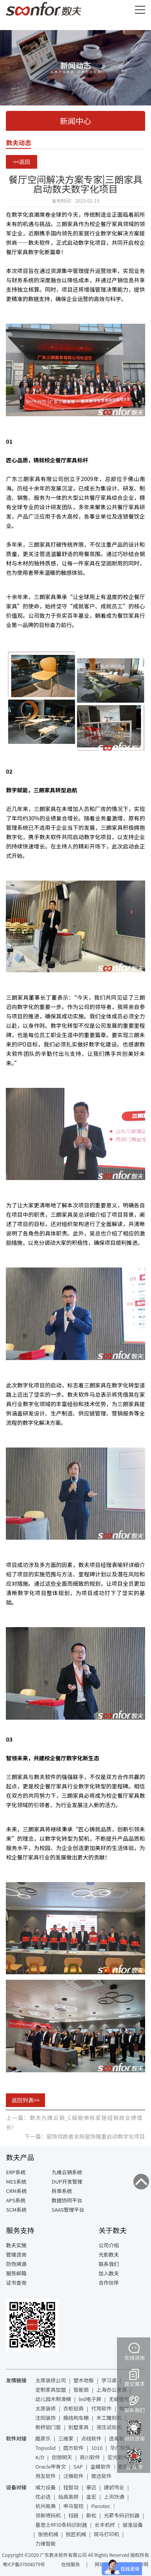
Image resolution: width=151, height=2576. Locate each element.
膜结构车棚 (76, 2417)
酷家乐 (42, 2438)
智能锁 (81, 2389)
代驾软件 (101, 2408)
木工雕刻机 (109, 2417)
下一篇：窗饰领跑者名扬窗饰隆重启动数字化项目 (85, 2136)
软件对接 (16, 2438)
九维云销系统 (67, 2172)
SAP (78, 2466)
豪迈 (91, 2487)
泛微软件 (73, 2476)
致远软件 (101, 2476)
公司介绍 (109, 2245)
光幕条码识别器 (122, 2515)
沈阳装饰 (45, 2417)
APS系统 (15, 2200)
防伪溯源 (16, 2264)
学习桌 (109, 2380)
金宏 (91, 2496)
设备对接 (16, 2487)
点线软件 (91, 2438)
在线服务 (70, 2564)
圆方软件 (73, 2447)
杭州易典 (45, 2506)
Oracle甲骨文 (50, 2466)
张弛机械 (48, 2534)
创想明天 (62, 2457)
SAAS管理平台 (68, 2209)
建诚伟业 (114, 2487)
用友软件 (45, 2476)
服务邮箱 (16, 2273)
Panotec (100, 2506)
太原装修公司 (50, 2380)
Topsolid (45, 2447)
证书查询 (16, 2282)
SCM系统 (16, 2209)
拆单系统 (62, 2191)
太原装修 (45, 2408)
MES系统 (16, 2181)
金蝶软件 (100, 2466)
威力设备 (45, 2487)
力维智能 (45, 2543)
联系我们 (109, 2264)
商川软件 (90, 2457)
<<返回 (22, 162)
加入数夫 (109, 2273)
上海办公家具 (111, 2389)
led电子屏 (90, 2399)
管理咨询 (16, 2254)
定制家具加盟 (50, 2389)
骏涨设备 (132, 2524)
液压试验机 (109, 2427)
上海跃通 (114, 2496)
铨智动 (71, 2487)
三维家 (66, 2438)
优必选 (42, 2496)
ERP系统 (15, 2172)
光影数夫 (109, 2254)
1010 (96, 2447)
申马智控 (73, 2506)
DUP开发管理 (67, 2181)
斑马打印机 (106, 2534)
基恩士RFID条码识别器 (61, 2524)
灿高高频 (68, 2496)
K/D (39, 2457)
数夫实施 (16, 2245)
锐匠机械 (76, 2534)
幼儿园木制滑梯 (53, 2399)
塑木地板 (84, 2380)
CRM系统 (16, 2191)
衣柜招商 (73, 2408)
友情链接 (16, 2380)
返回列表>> (26, 2100)
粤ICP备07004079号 (24, 2564)
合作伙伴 (109, 2282)
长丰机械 (105, 2524)
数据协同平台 (67, 2200)
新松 (91, 2515)
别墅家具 (78, 2427)
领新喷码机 (48, 2515)
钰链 (73, 2515)
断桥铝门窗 (48, 2427)
